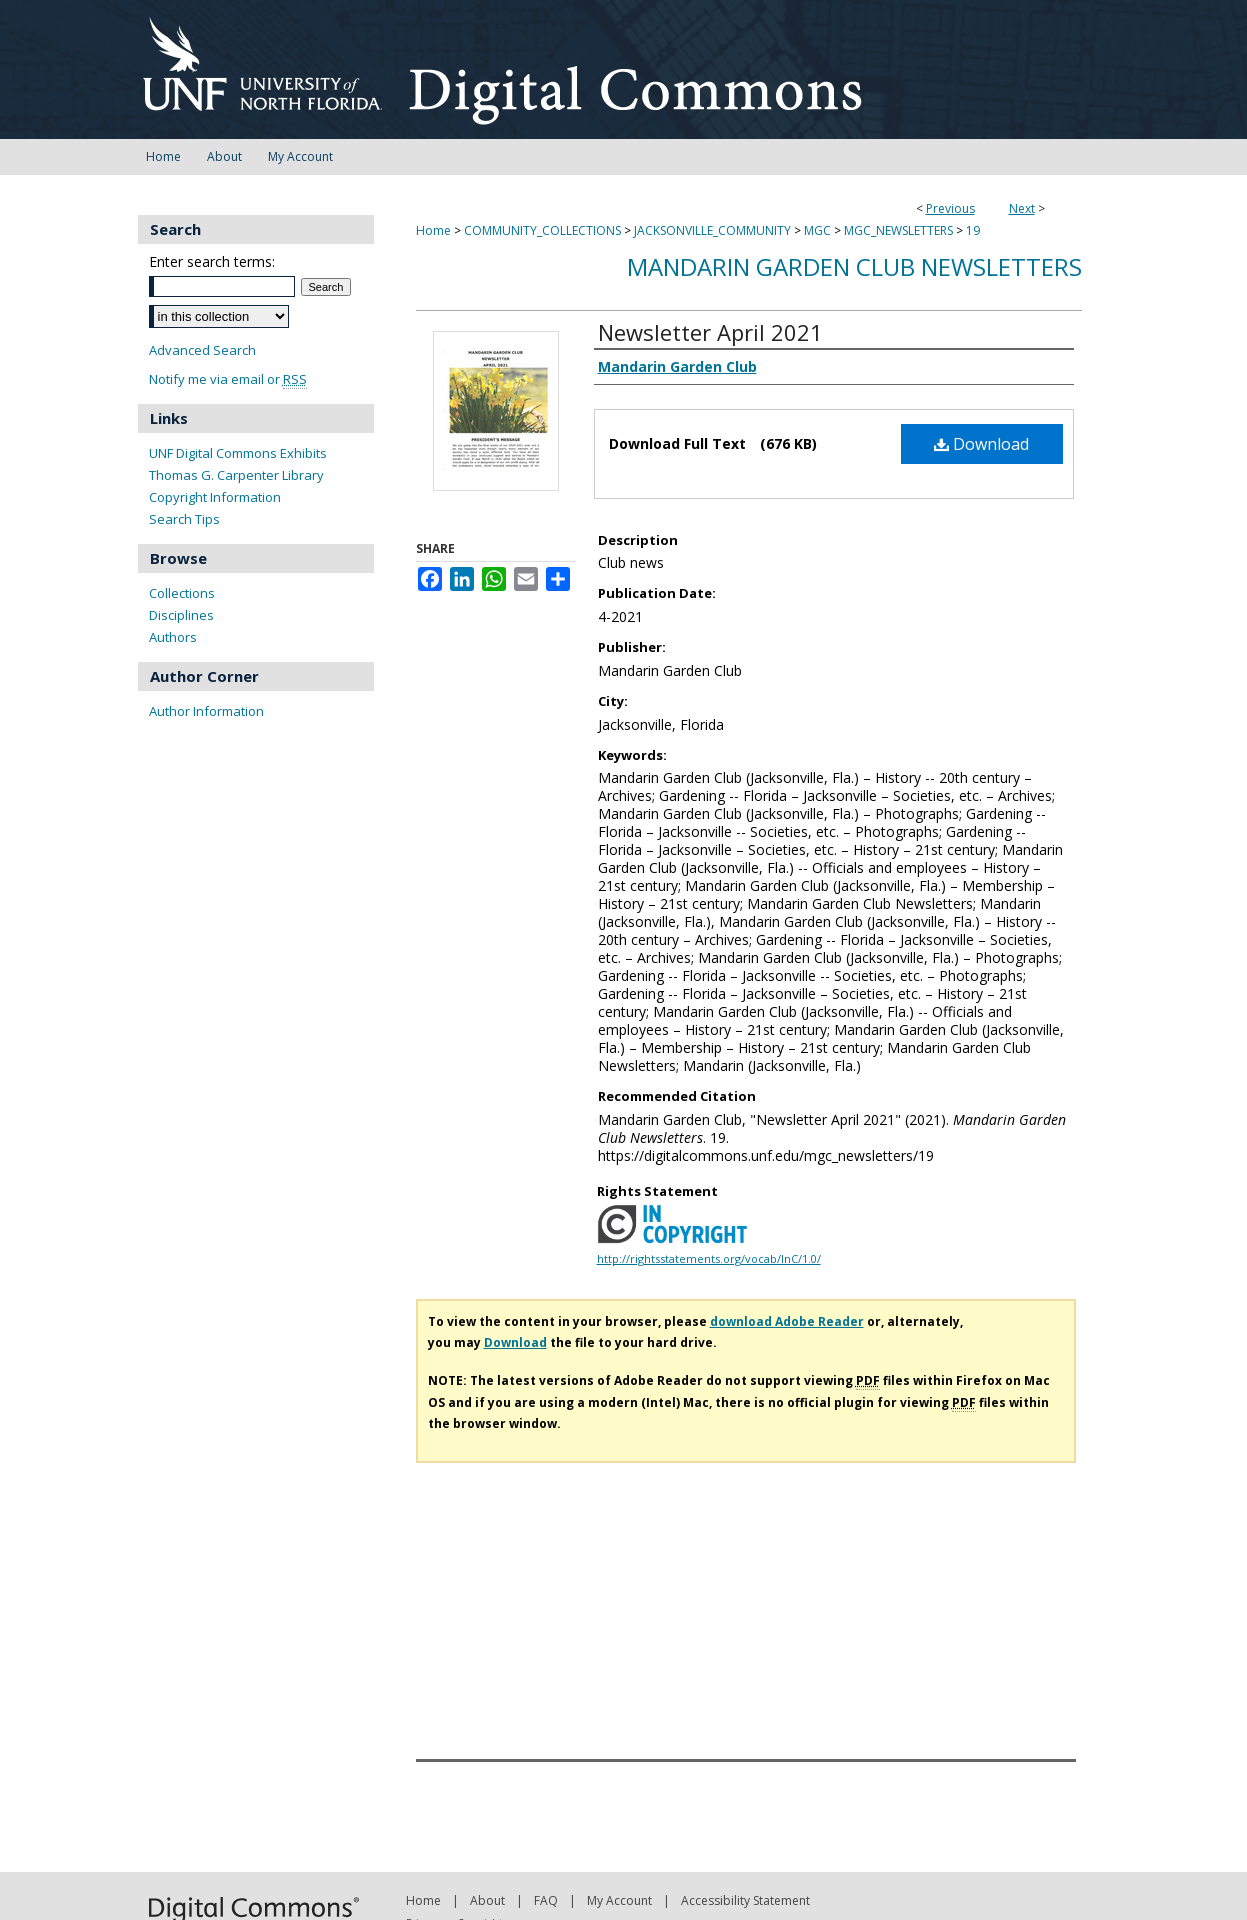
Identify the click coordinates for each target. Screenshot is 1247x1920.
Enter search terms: (212, 261)
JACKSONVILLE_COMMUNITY (712, 230)
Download (981, 444)
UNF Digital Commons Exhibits (238, 453)
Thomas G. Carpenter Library (236, 475)
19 (973, 230)
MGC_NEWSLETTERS (898, 230)
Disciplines (181, 615)
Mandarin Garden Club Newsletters (854, 266)
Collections (182, 593)
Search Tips (184, 519)
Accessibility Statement (745, 1900)
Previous (950, 208)
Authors (173, 637)
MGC (817, 230)
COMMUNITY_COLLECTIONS (542, 230)
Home (433, 230)
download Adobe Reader (787, 1321)
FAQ (546, 1900)
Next (1022, 208)
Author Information (206, 711)
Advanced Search (202, 350)
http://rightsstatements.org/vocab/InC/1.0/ (709, 1258)
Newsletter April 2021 (710, 332)
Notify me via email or (228, 379)
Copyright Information (215, 497)
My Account (619, 1900)
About (487, 1900)
